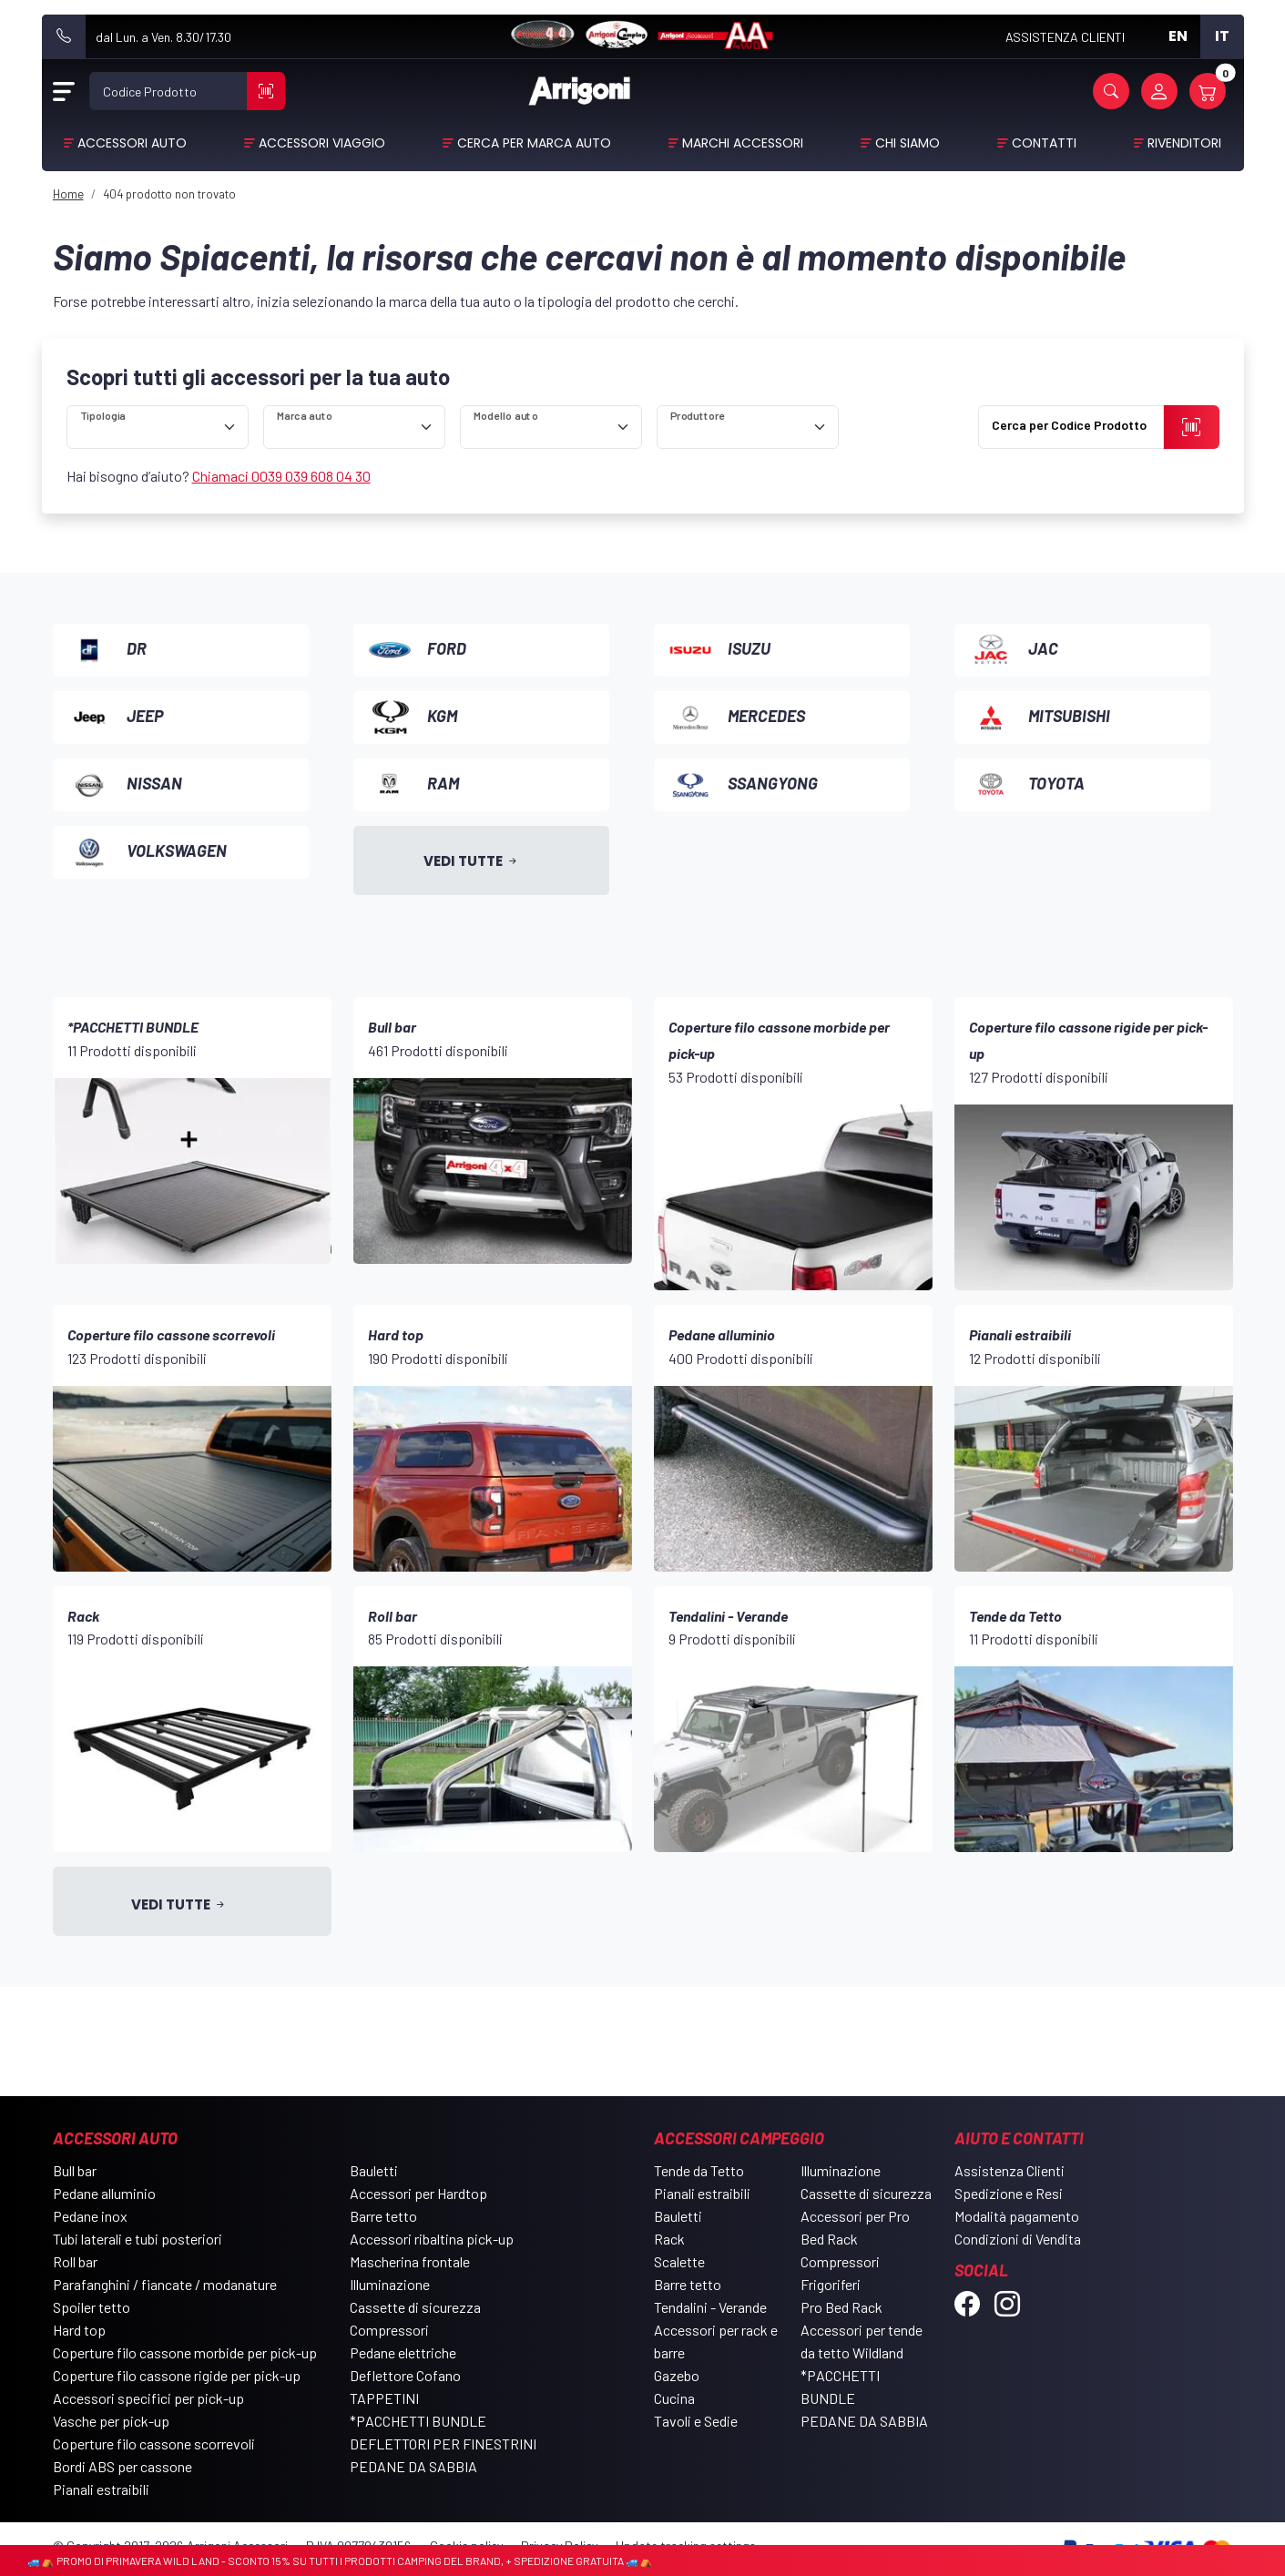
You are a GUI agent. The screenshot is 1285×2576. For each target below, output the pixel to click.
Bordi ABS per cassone (122, 2466)
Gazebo (676, 2375)
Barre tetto (383, 2216)
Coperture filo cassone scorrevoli (154, 2443)
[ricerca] (157, 427)
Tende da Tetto (699, 2170)
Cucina (674, 2398)
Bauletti (374, 2170)
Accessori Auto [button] (132, 143)
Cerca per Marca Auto (534, 143)
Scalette (679, 2261)
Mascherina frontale (410, 2261)
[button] (1111, 91)
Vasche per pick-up (111, 2420)
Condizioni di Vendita (1017, 2238)
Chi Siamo (907, 143)
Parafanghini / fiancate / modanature (165, 2284)
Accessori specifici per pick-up (148, 2398)
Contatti (1044, 143)
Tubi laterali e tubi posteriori (137, 2238)
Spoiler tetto (91, 2307)
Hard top (79, 2329)
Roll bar (75, 2261)
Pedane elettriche (403, 2352)
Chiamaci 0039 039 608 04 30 (281, 475)
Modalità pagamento (1016, 2216)
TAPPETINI (384, 2398)
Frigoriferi (831, 2284)
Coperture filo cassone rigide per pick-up (177, 2375)
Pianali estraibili (101, 2489)
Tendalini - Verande (710, 2307)
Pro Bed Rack (841, 2307)
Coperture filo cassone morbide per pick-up (185, 2352)
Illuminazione (390, 2284)
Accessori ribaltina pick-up (432, 2238)
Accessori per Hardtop (418, 2193)
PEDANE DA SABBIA (413, 2466)
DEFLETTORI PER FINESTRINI (443, 2443)
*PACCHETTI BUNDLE (418, 2420)
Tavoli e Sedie (696, 2420)
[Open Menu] (64, 91)
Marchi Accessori (742, 143)
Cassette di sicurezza (415, 2307)
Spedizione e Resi (1008, 2193)
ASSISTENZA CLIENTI (1065, 37)
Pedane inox (90, 2216)
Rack (669, 2238)
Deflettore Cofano (405, 2375)
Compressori (389, 2329)
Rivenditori (1184, 143)
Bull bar (75, 2170)
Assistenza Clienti (1009, 2170)
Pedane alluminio (104, 2193)
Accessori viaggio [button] (322, 143)
